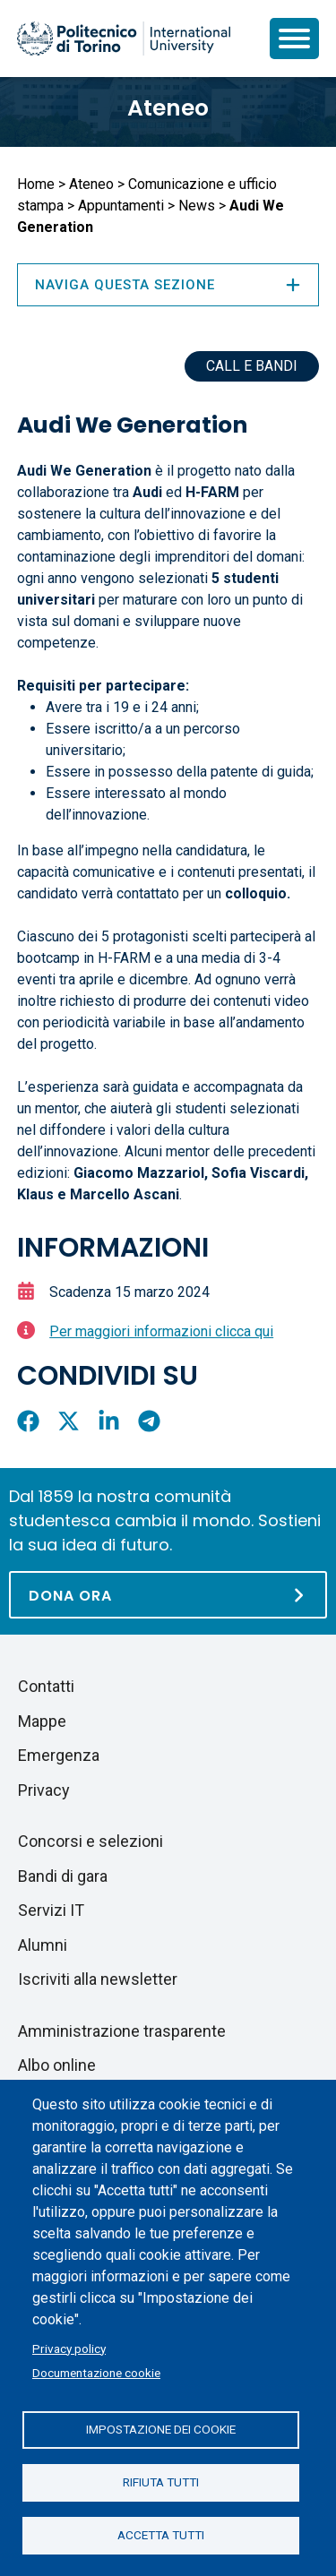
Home (36, 184)
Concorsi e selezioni (90, 1841)
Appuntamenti (121, 205)
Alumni (42, 1945)
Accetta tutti (160, 2535)
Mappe (42, 1721)
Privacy (44, 1790)
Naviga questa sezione (168, 285)
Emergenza (58, 1755)
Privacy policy (69, 2348)
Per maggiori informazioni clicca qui (161, 1331)
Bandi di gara (63, 1876)
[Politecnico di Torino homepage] (123, 38)
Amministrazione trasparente (122, 2031)
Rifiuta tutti (161, 2482)
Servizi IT (51, 1910)
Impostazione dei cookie (161, 2429)
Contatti (46, 1686)
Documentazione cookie (96, 2373)
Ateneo (168, 108)
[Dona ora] (168, 1595)
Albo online (57, 2065)
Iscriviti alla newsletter (97, 1979)
